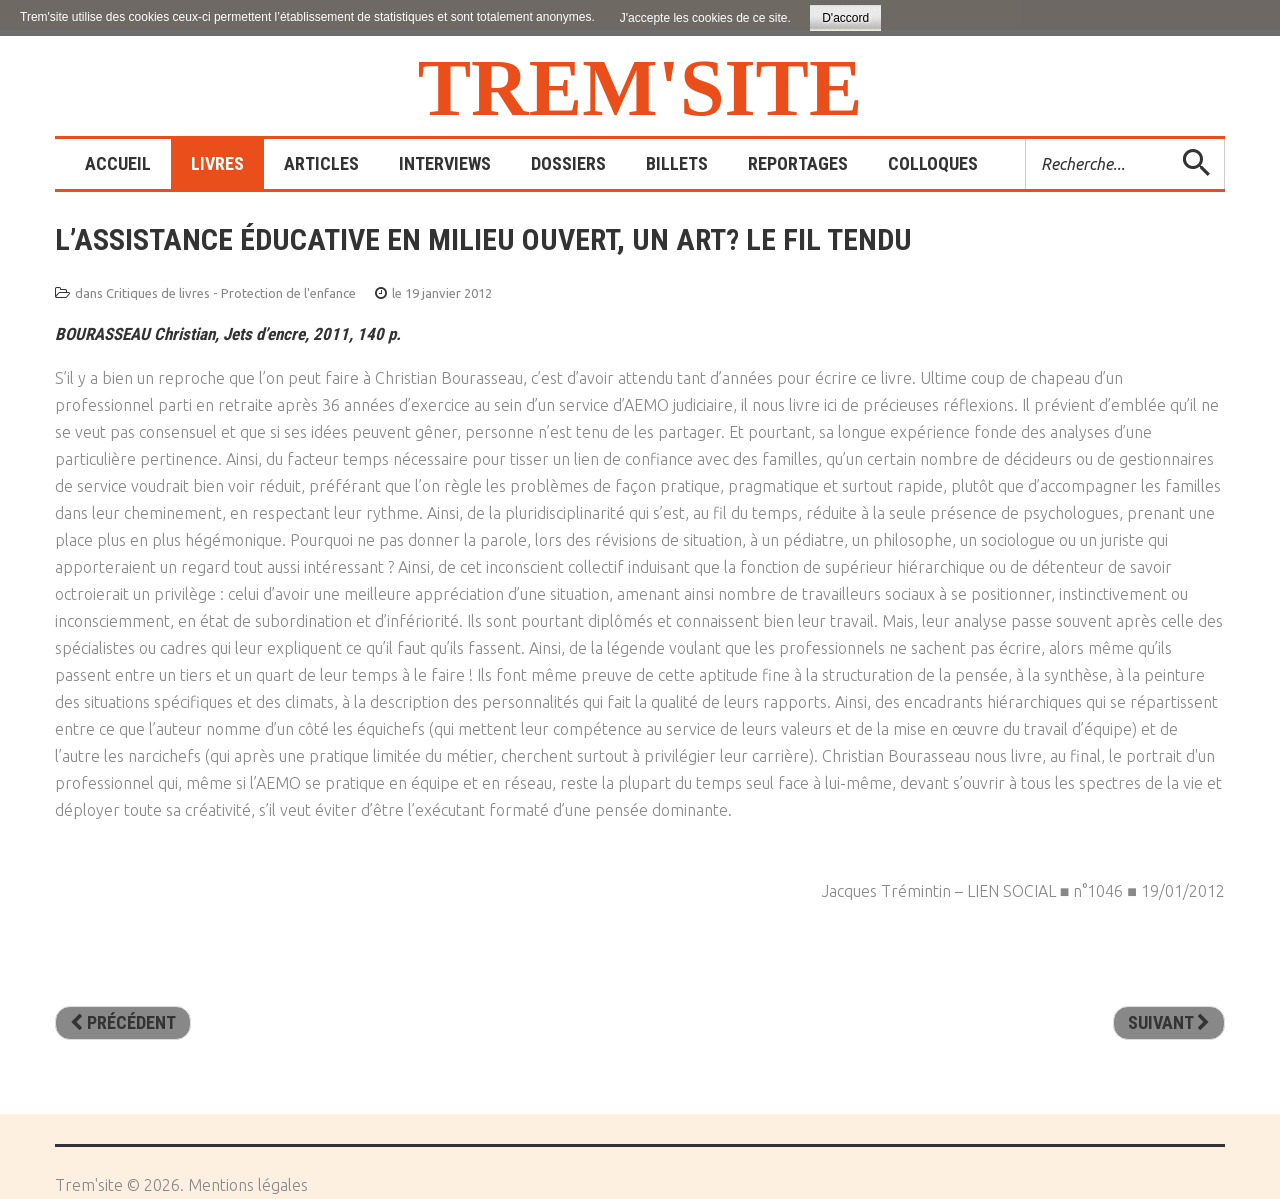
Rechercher (1026, 139)
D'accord (845, 18)
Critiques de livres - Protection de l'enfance (231, 293)
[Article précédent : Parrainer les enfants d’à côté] (123, 1023)
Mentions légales (248, 1185)
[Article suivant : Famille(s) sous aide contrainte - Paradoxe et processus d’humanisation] (1169, 1023)
